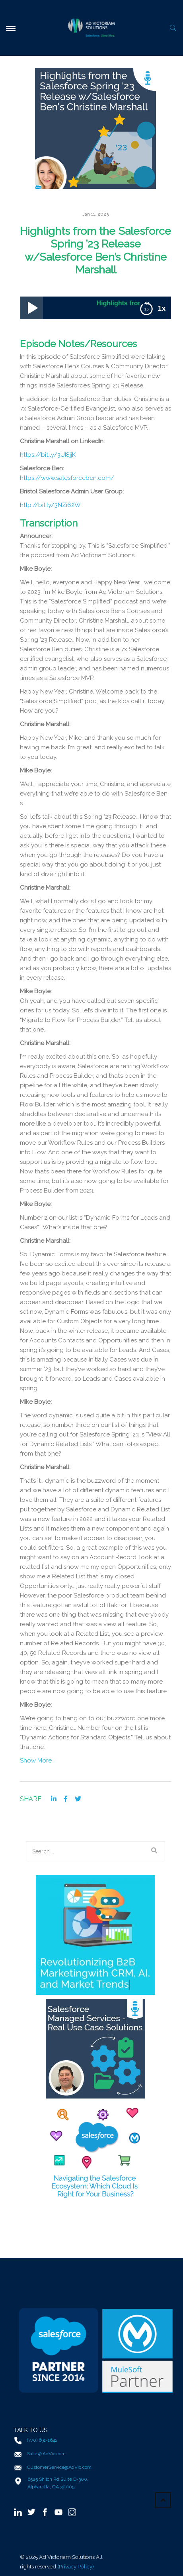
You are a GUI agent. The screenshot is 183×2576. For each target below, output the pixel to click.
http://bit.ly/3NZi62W (50, 505)
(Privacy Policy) (75, 2566)
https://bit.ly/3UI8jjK (48, 454)
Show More (36, 1760)
